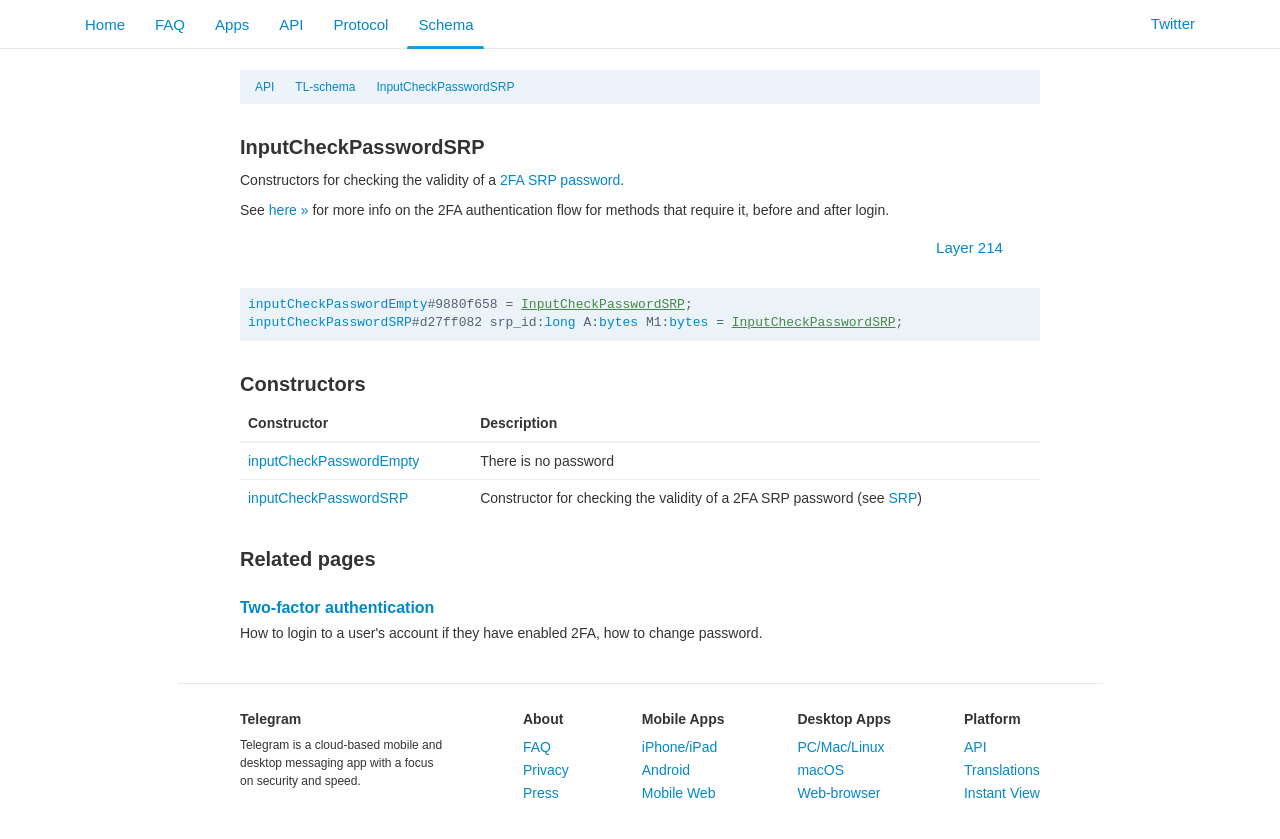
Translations (1002, 770)
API (291, 24)
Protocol (360, 24)
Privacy (546, 770)
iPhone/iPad (680, 747)
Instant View (1002, 793)
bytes (618, 322)
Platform (992, 719)
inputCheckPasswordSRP (330, 322)
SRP (902, 498)
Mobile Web (679, 793)
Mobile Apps (683, 719)
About (543, 719)
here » (289, 210)
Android (666, 770)
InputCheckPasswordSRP (445, 87)
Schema (445, 24)
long (559, 322)
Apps (232, 24)
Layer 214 (979, 247)
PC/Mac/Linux (840, 747)
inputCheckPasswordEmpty (337, 304)
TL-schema (325, 87)
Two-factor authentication (337, 607)
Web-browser (838, 793)
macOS (820, 770)
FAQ (170, 24)
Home (105, 24)
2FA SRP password (560, 180)
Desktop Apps (844, 719)
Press (541, 793)
